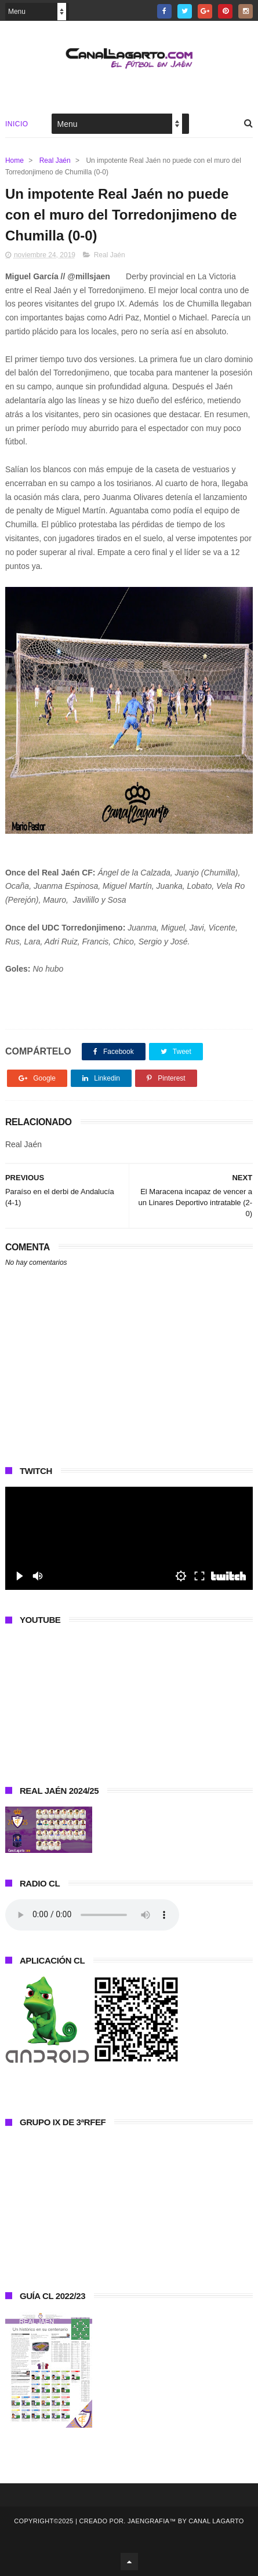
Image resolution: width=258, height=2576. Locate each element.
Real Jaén (55, 160)
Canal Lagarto (216, 2520)
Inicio (16, 124)
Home (14, 160)
